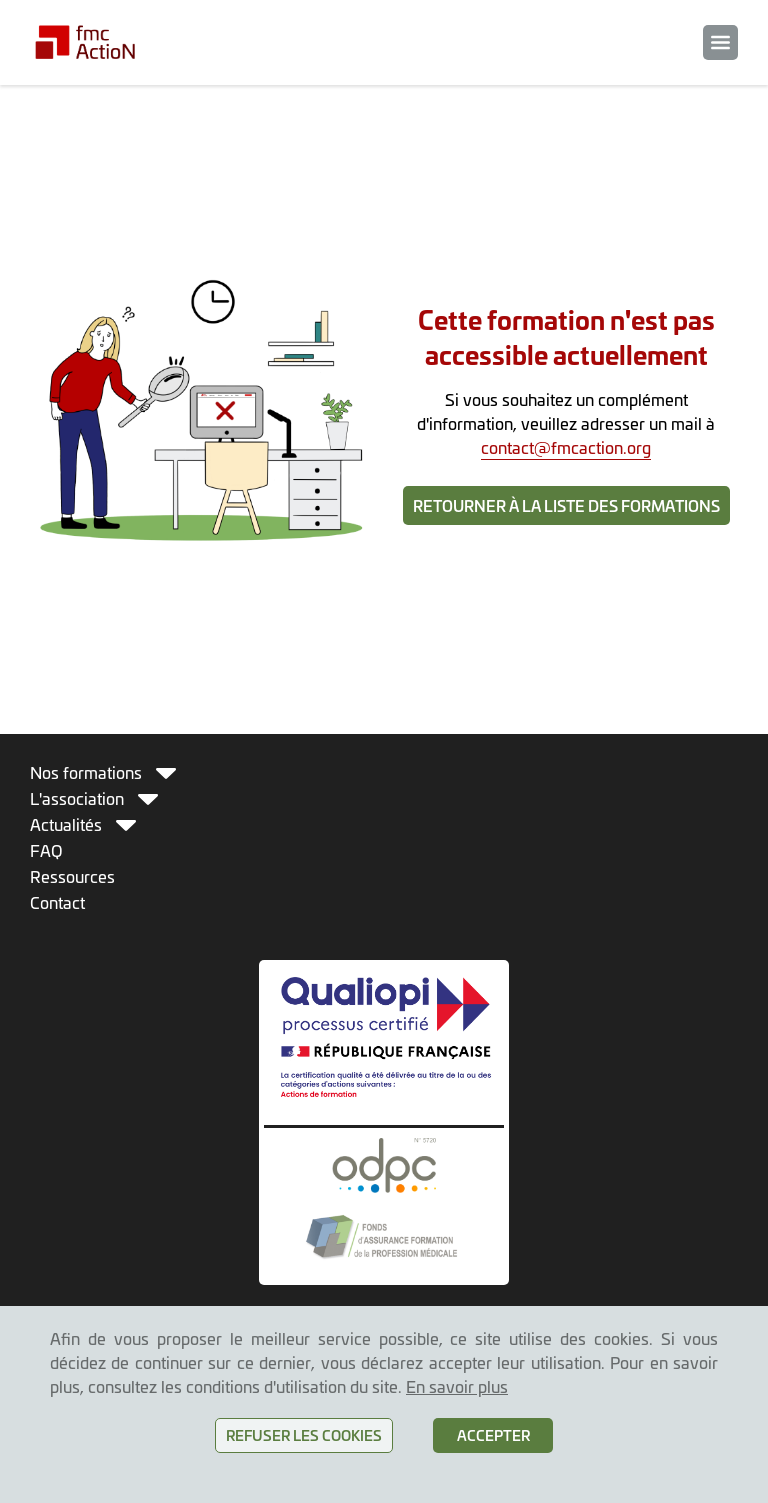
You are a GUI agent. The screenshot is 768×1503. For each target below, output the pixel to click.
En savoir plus (457, 1386)
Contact (57, 902)
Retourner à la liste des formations (566, 505)
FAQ (46, 850)
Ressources (72, 876)
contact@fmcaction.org (566, 447)
